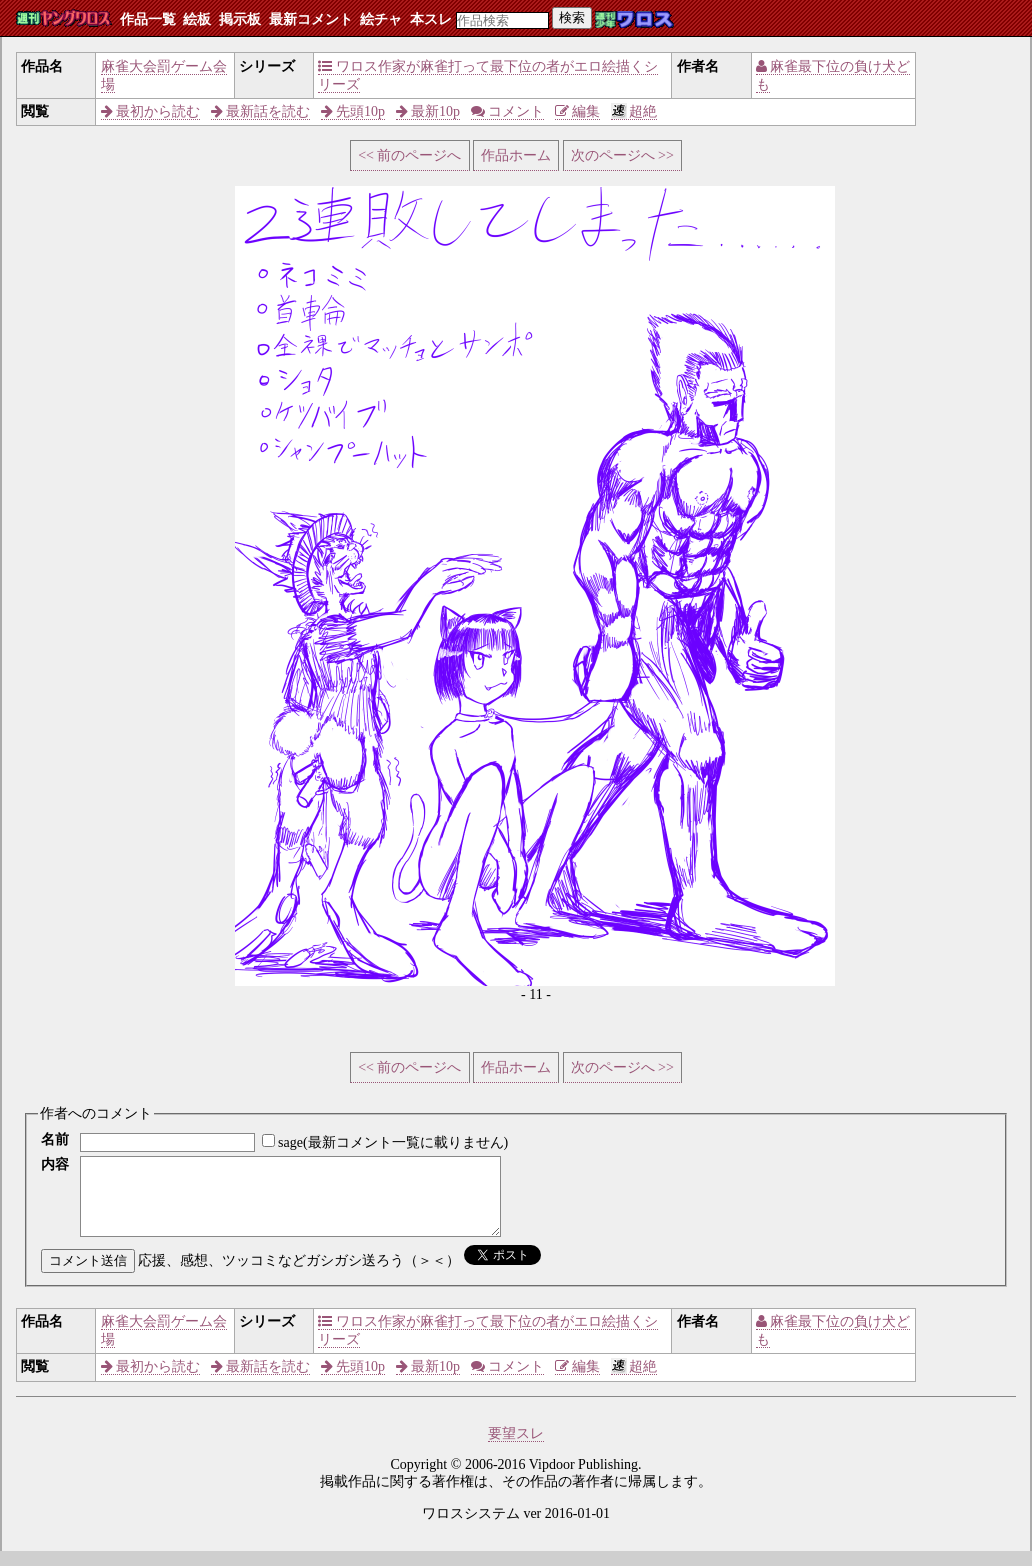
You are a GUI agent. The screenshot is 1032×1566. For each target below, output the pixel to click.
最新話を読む (261, 111)
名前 (55, 1139)
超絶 (634, 111)
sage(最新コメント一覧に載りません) (393, 1142)
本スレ (431, 19)
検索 (572, 17)
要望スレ (516, 1448)
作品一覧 (148, 19)
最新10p (428, 111)
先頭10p (353, 111)
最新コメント (311, 19)
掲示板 (240, 19)
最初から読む (151, 111)
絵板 (197, 19)
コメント (508, 111)
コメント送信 (88, 1275)
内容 (55, 1164)
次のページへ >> (622, 155)
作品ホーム (516, 155)
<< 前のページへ (409, 155)
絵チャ (381, 19)
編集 (578, 111)
